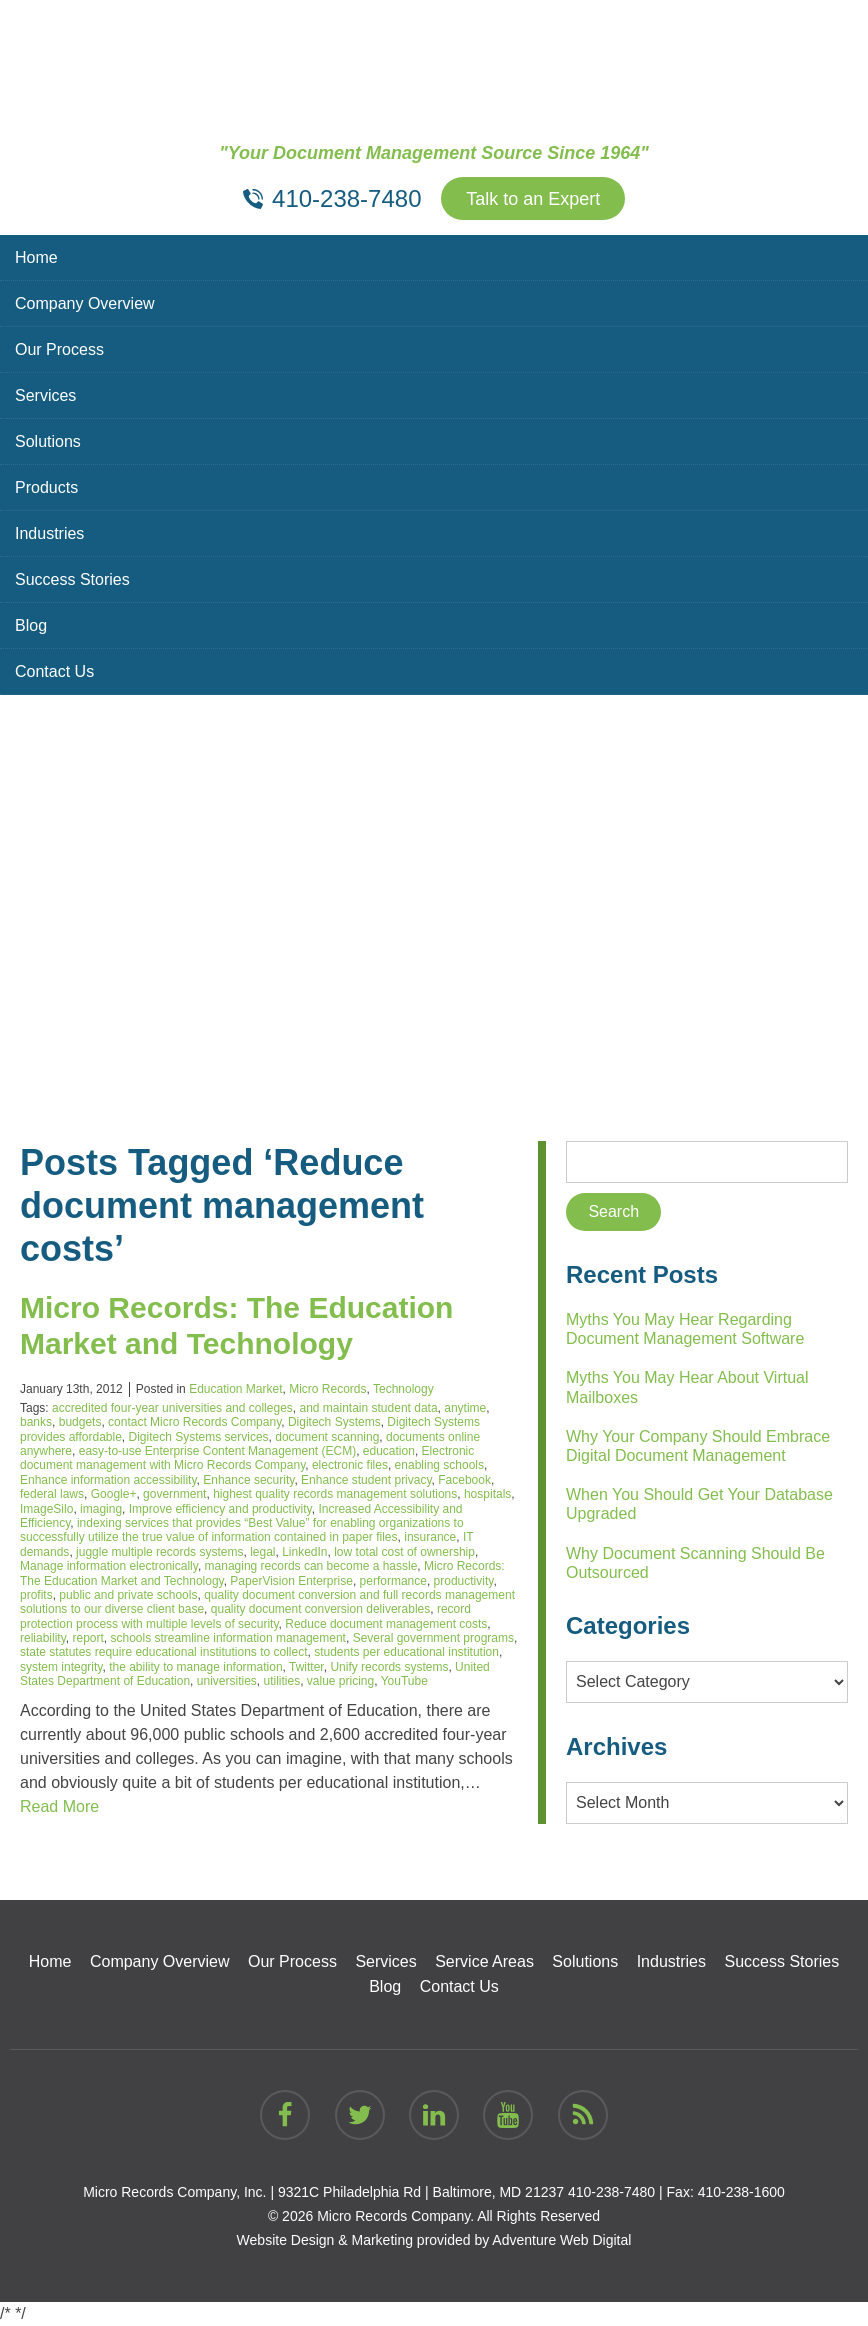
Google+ (114, 1494)
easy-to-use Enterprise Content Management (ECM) (217, 1451)
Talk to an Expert (533, 199)
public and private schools (128, 1595)
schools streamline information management (228, 1638)
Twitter (306, 1667)
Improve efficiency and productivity (220, 1509)
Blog (31, 625)
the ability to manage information (195, 1667)
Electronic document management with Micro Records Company (247, 1458)
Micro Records (327, 1389)
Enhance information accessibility (108, 1480)
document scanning (327, 1437)
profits (36, 1595)
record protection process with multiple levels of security (245, 1616)
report (87, 1638)
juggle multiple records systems (159, 1552)
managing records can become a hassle (311, 1566)
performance (393, 1581)
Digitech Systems (334, 1422)
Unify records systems (389, 1667)
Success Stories (72, 579)
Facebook (464, 1480)
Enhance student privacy (366, 1480)
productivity (464, 1581)
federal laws (52, 1494)
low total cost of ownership (404, 1552)
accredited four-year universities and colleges (172, 1408)
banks (36, 1422)
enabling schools (439, 1465)
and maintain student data (368, 1408)
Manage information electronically (109, 1566)
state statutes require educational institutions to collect (164, 1652)
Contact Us (54, 671)
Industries (49, 533)
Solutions (48, 441)
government (174, 1494)
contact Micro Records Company (194, 1422)
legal (262, 1552)
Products (46, 487)
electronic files (350, 1465)
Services (45, 395)
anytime (465, 1408)
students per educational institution (406, 1652)
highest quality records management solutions (335, 1494)
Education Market (235, 1389)
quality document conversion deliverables (320, 1609)
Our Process (59, 349)
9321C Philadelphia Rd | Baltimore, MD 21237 (421, 2192)
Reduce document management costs (386, 1624)
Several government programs (433, 1638)
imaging (101, 1509)
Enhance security (248, 1480)
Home (36, 257)
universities (227, 1681)
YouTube (404, 1681)
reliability (43, 1638)
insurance (430, 1537)
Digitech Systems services (199, 1437)
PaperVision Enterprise (291, 1581)
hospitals (487, 1494)
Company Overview (85, 303)
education (389, 1451)
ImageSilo (46, 1509)
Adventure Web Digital (561, 2240)
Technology (403, 1389)
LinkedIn (304, 1552)
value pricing (340, 1681)
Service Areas (484, 1961)
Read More (59, 1806)
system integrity (61, 1667)
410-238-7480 (611, 2192)
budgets (80, 1422)
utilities (281, 1681)
